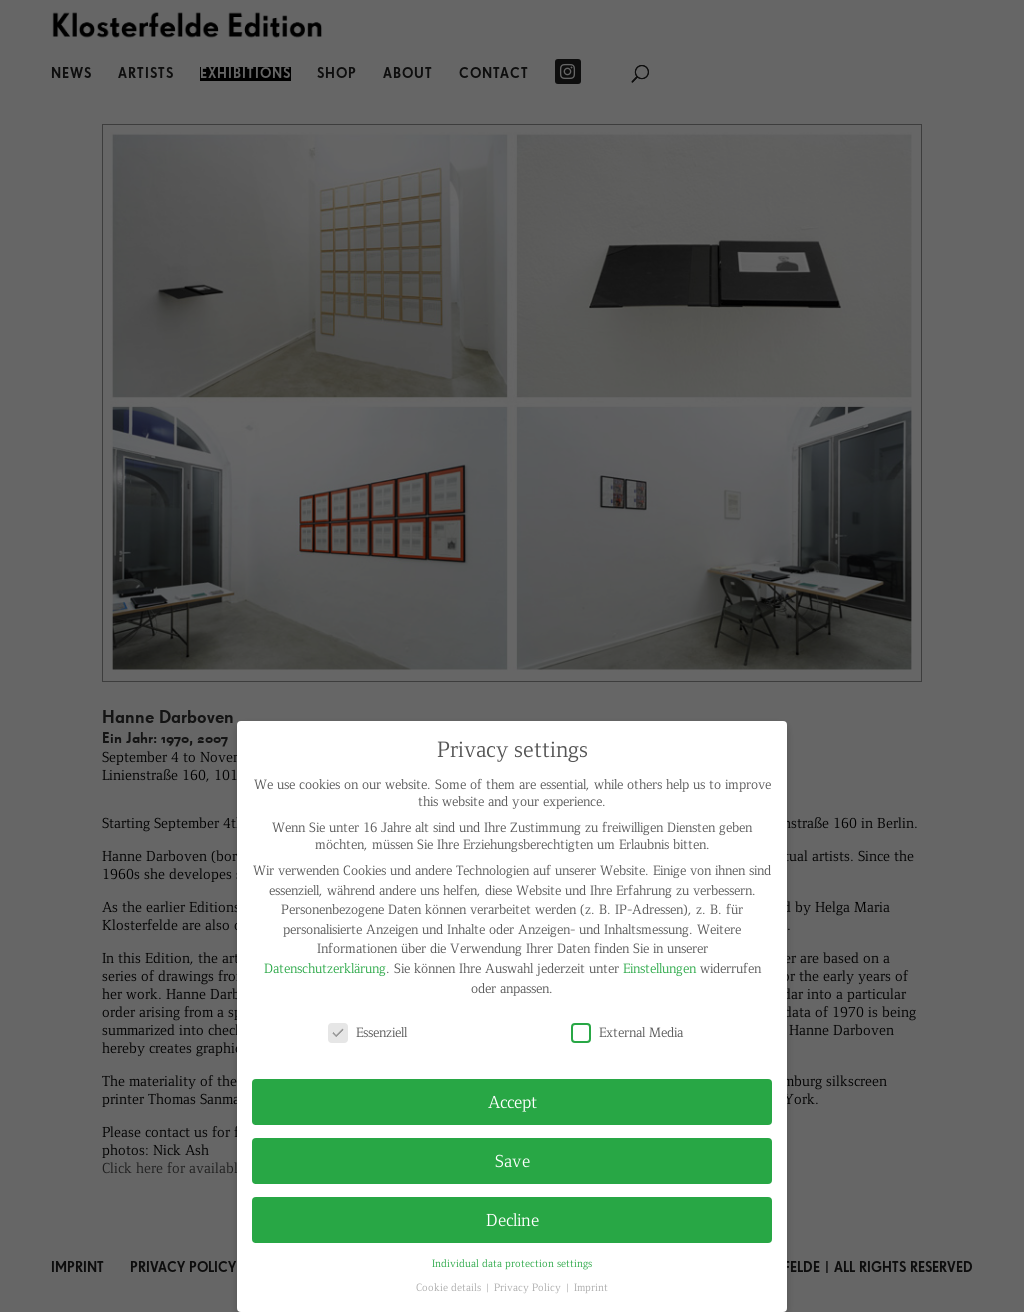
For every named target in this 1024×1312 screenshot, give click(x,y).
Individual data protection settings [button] (512, 1262)
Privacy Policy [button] (529, 1286)
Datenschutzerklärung (325, 967)
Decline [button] (512, 1219)
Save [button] (512, 1160)
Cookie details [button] (450, 1286)
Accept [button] (512, 1101)
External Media (627, 1031)
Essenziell (367, 1031)
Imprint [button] (591, 1286)
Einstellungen (659, 967)
